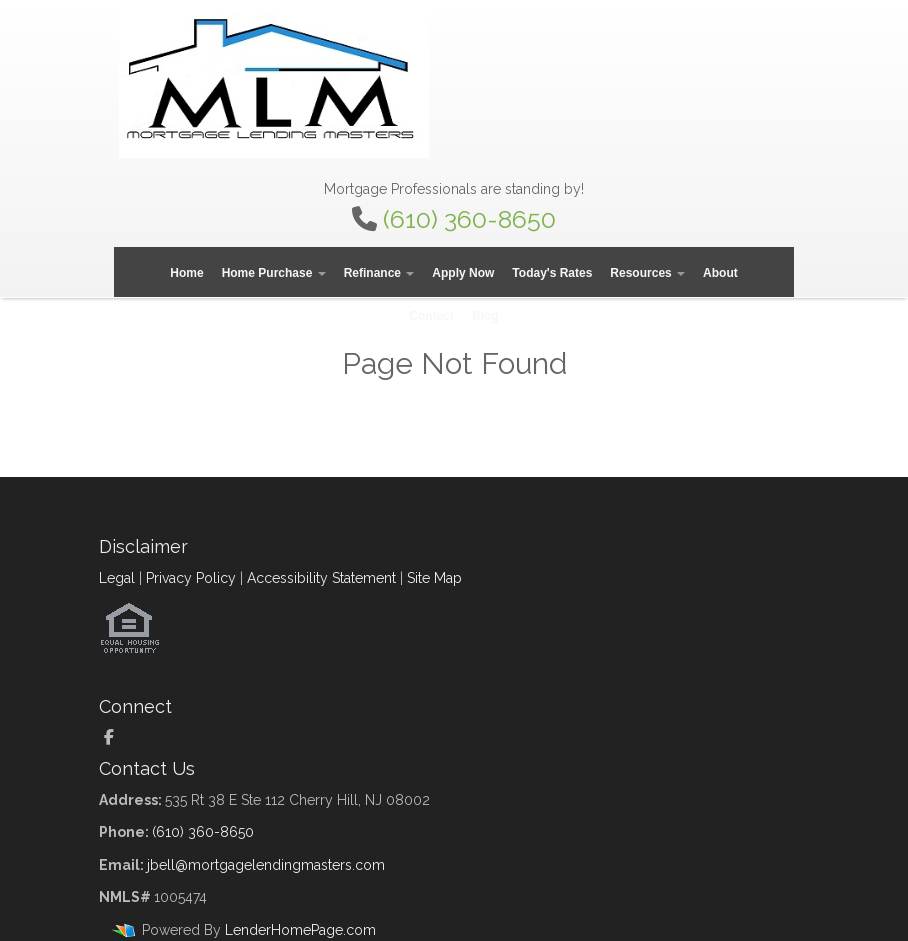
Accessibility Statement (321, 578)
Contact (431, 316)
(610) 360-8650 (469, 219)
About (720, 273)
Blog (485, 316)
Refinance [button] (379, 273)
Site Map (434, 578)
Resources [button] (647, 273)
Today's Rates (552, 273)
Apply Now (463, 273)
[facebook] (116, 738)
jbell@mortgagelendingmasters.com (266, 865)
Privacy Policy (191, 578)
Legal (117, 578)
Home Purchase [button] (274, 273)
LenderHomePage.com (300, 930)
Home (186, 273)
